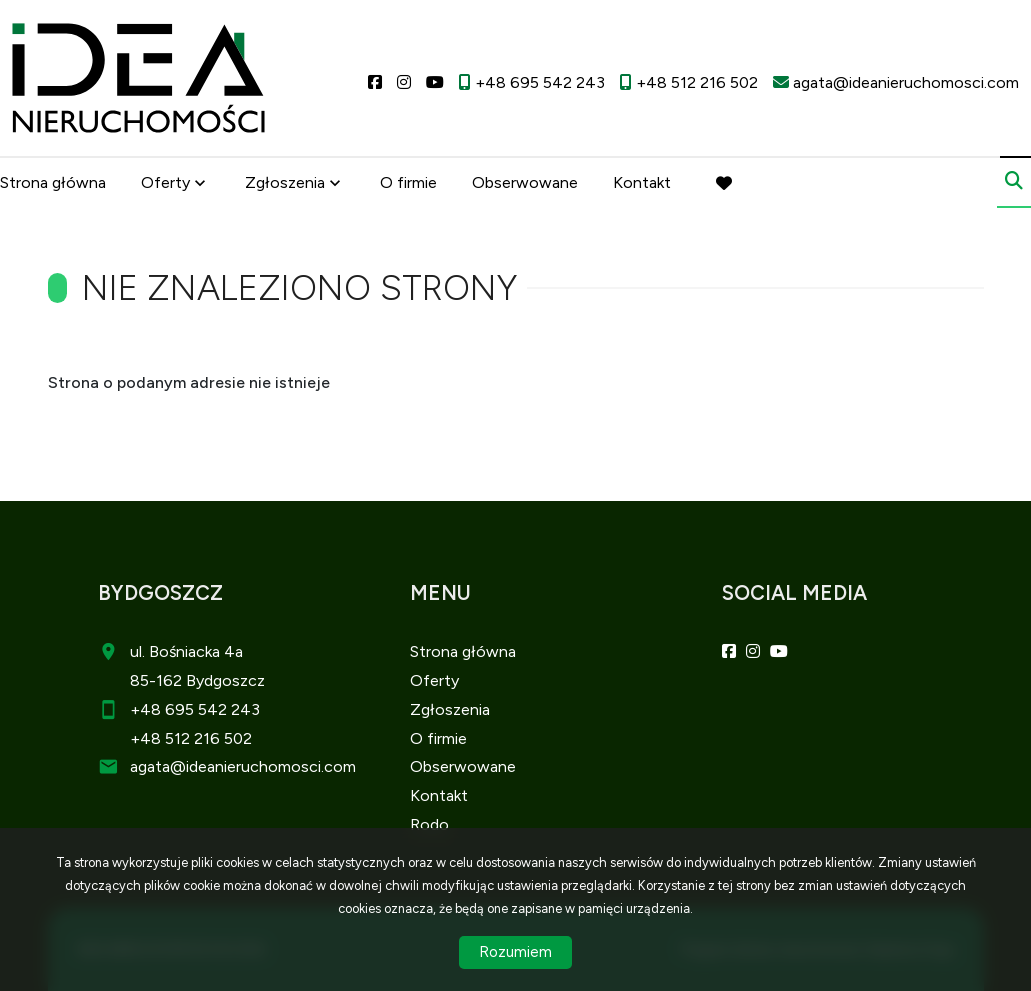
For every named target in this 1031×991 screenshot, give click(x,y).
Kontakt (642, 182)
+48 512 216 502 (191, 738)
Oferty (165, 182)
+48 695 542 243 (195, 709)
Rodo (429, 824)
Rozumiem (515, 952)
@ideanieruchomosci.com (263, 766)
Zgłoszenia (285, 182)
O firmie (408, 182)
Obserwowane (525, 182)
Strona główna (53, 182)
